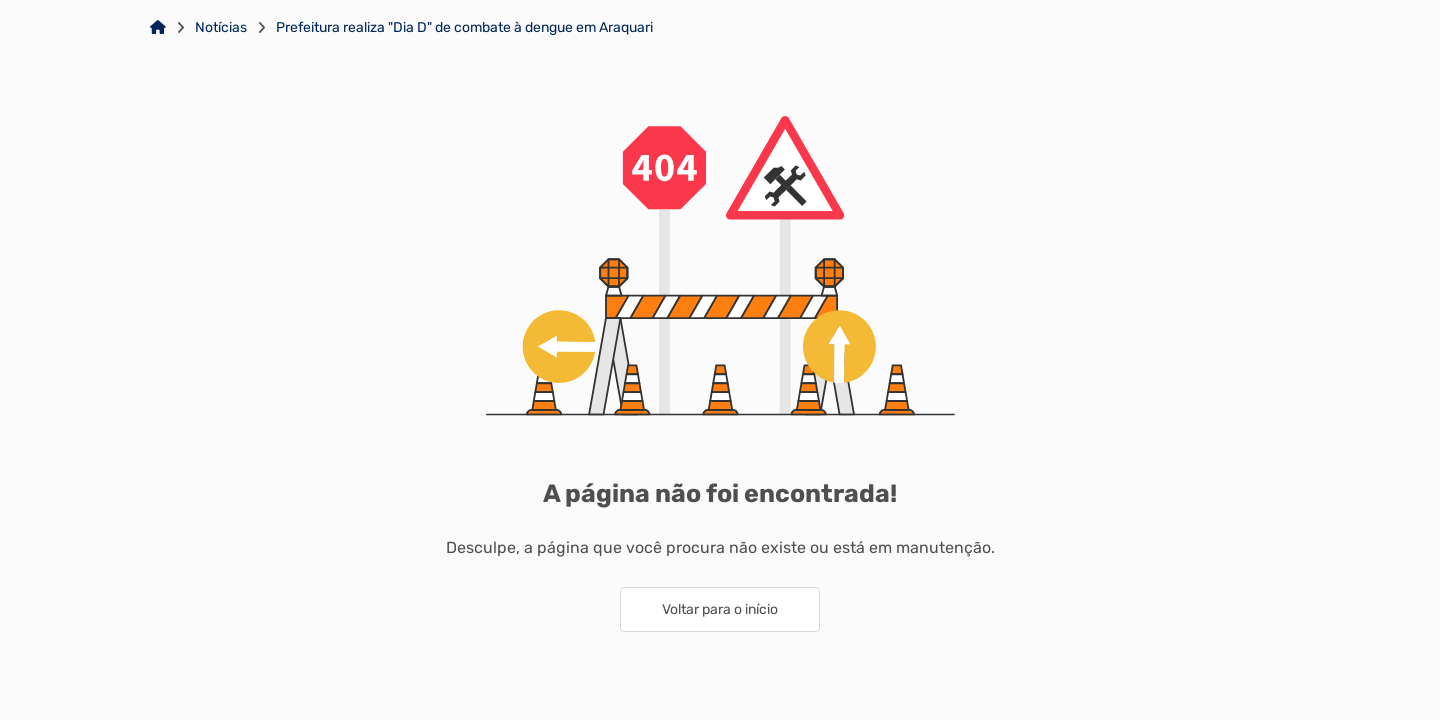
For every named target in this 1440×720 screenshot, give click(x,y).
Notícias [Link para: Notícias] (221, 28)
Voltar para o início (720, 609)
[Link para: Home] (158, 28)
